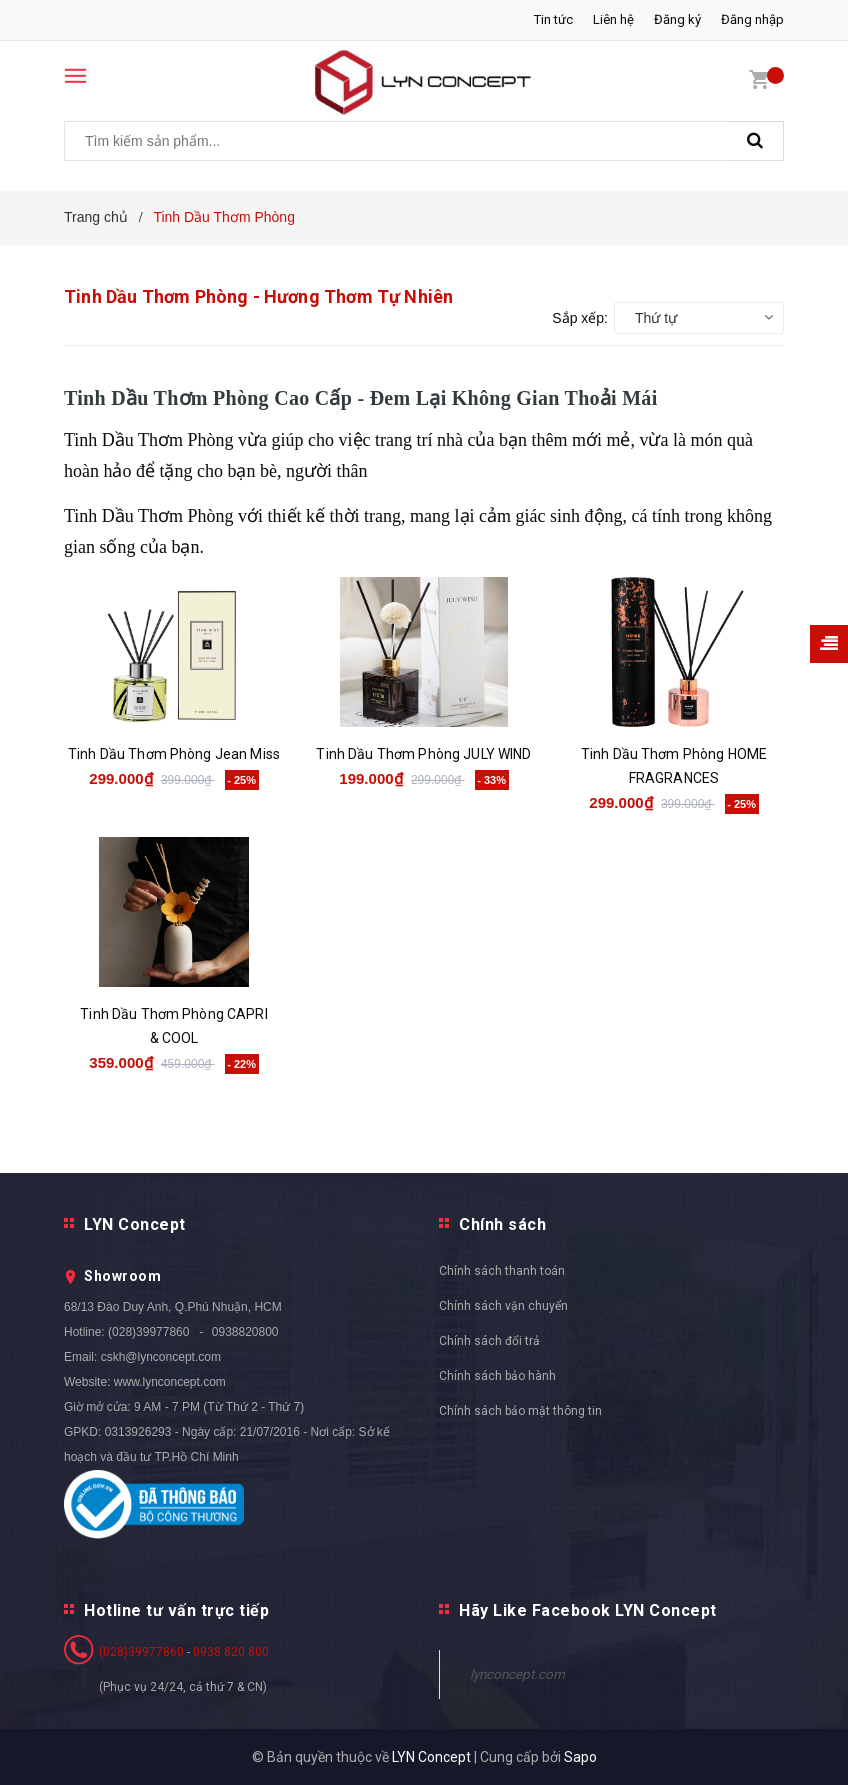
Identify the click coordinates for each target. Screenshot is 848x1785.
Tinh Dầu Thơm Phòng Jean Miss (174, 754)
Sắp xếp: (580, 318)
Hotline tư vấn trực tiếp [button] (176, 1610)
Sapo (580, 1757)
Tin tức (553, 19)
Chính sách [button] (502, 1224)
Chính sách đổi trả (489, 1341)
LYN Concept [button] (135, 1224)
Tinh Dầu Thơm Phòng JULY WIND (423, 754)
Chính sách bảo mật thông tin (520, 1411)
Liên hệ (613, 19)
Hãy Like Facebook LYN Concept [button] (588, 1610)
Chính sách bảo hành (497, 1376)
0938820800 (245, 1332)
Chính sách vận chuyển (503, 1306)
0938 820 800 (231, 1652)
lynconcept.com (517, 1674)
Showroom (122, 1276)
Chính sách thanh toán (502, 1271)
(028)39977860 (148, 1332)
